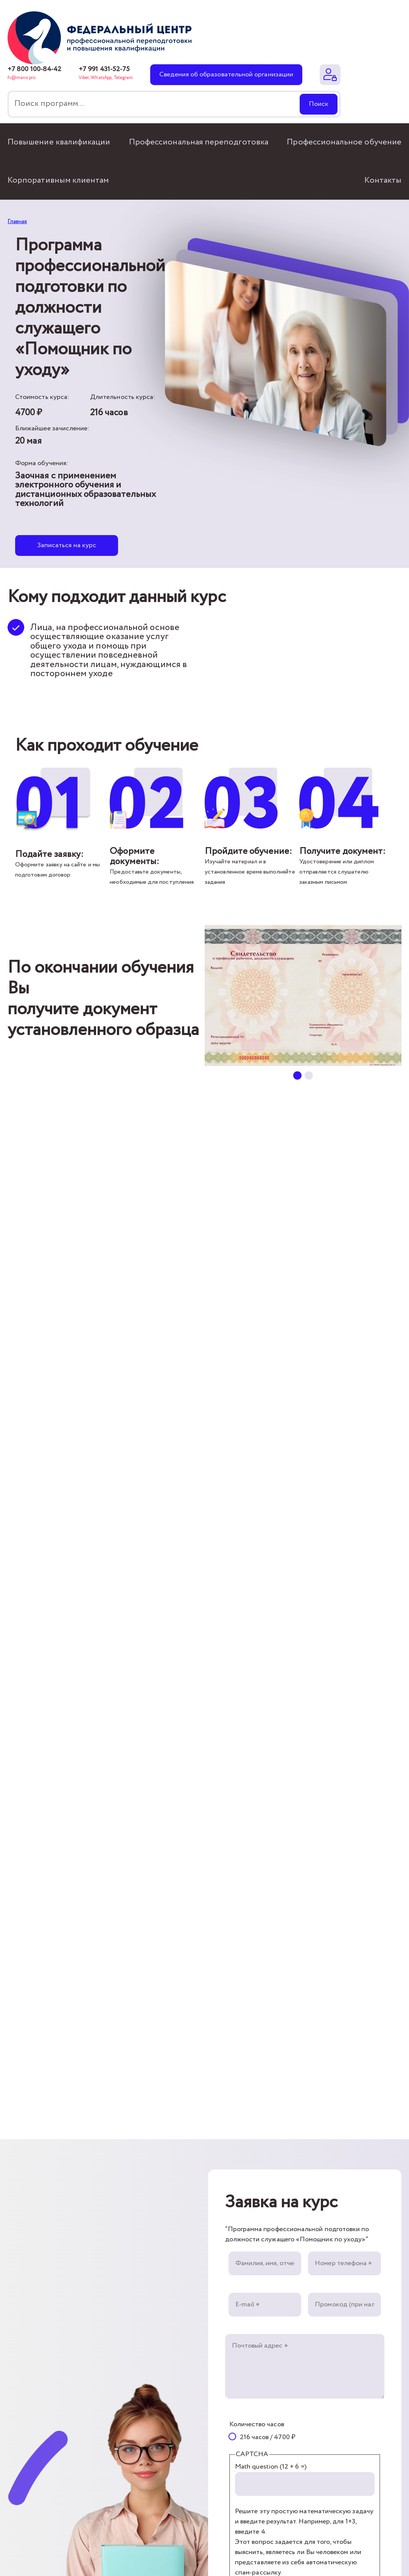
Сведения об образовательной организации (226, 74)
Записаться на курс (66, 545)
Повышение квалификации (59, 142)
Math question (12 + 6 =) (270, 2467)
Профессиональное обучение (344, 142)
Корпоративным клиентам (58, 180)
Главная (17, 221)
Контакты (382, 180)
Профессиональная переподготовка (198, 142)
